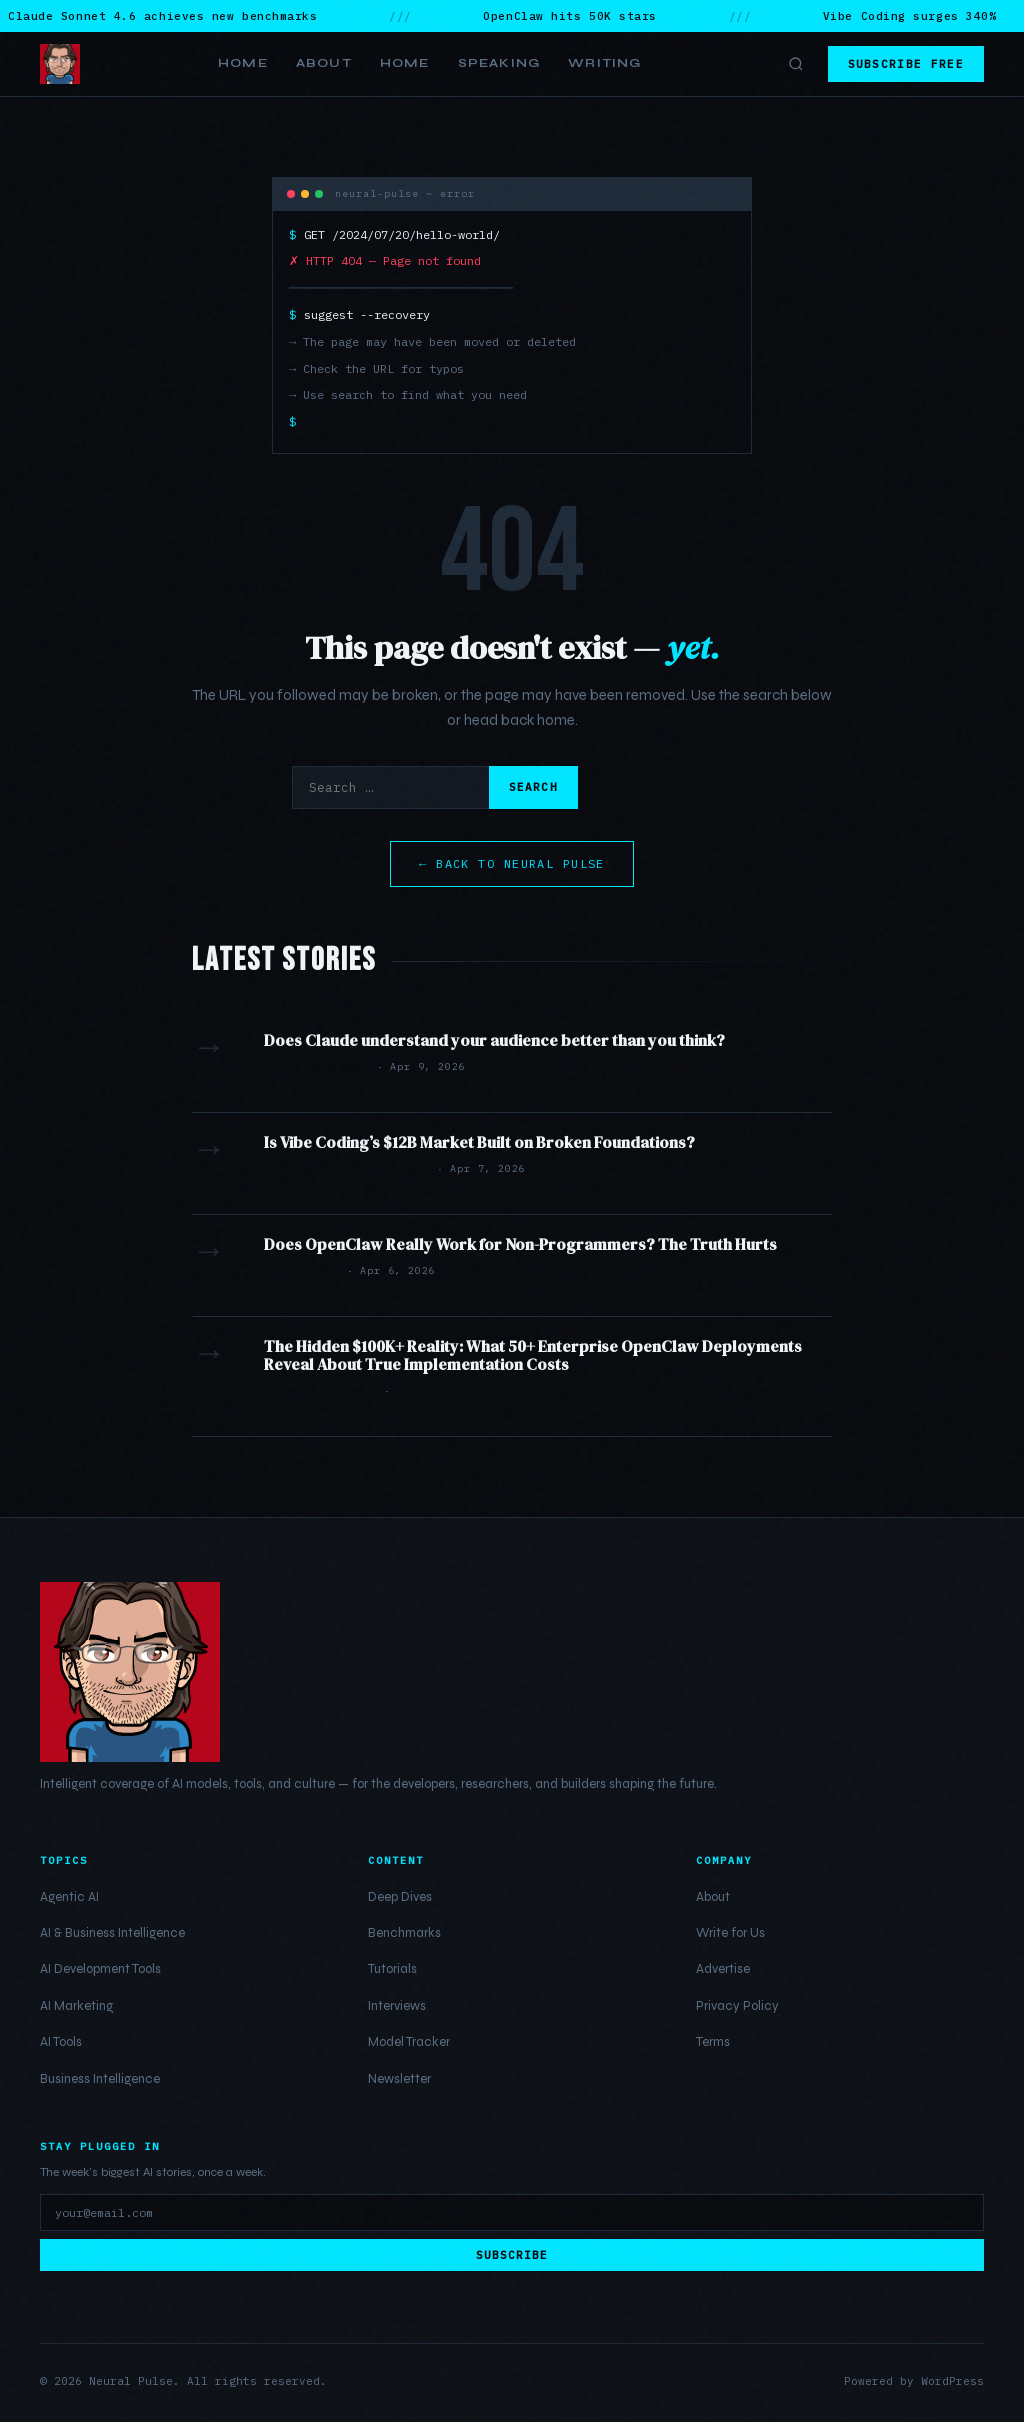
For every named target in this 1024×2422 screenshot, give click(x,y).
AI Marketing (76, 2006)
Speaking (499, 63)
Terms (713, 2042)
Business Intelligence (100, 2079)
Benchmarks (404, 1933)
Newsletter (399, 2079)
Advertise (723, 1969)
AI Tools (61, 2042)
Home (243, 63)
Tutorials (392, 1969)
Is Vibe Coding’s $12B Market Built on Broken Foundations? (479, 1142)
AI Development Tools (100, 1969)
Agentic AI (69, 1897)
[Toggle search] (796, 64)
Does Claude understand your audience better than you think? (494, 1040)
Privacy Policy (737, 2006)
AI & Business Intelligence (112, 1933)
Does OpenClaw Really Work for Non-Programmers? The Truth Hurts (520, 1244)
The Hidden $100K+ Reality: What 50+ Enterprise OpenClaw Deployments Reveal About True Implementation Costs (533, 1355)
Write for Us (730, 1933)
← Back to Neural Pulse (512, 863)
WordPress (952, 2381)
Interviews (397, 2006)
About (324, 63)
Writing (604, 63)
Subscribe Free (906, 64)
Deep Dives (400, 1897)
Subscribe (512, 2255)
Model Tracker (409, 2042)
